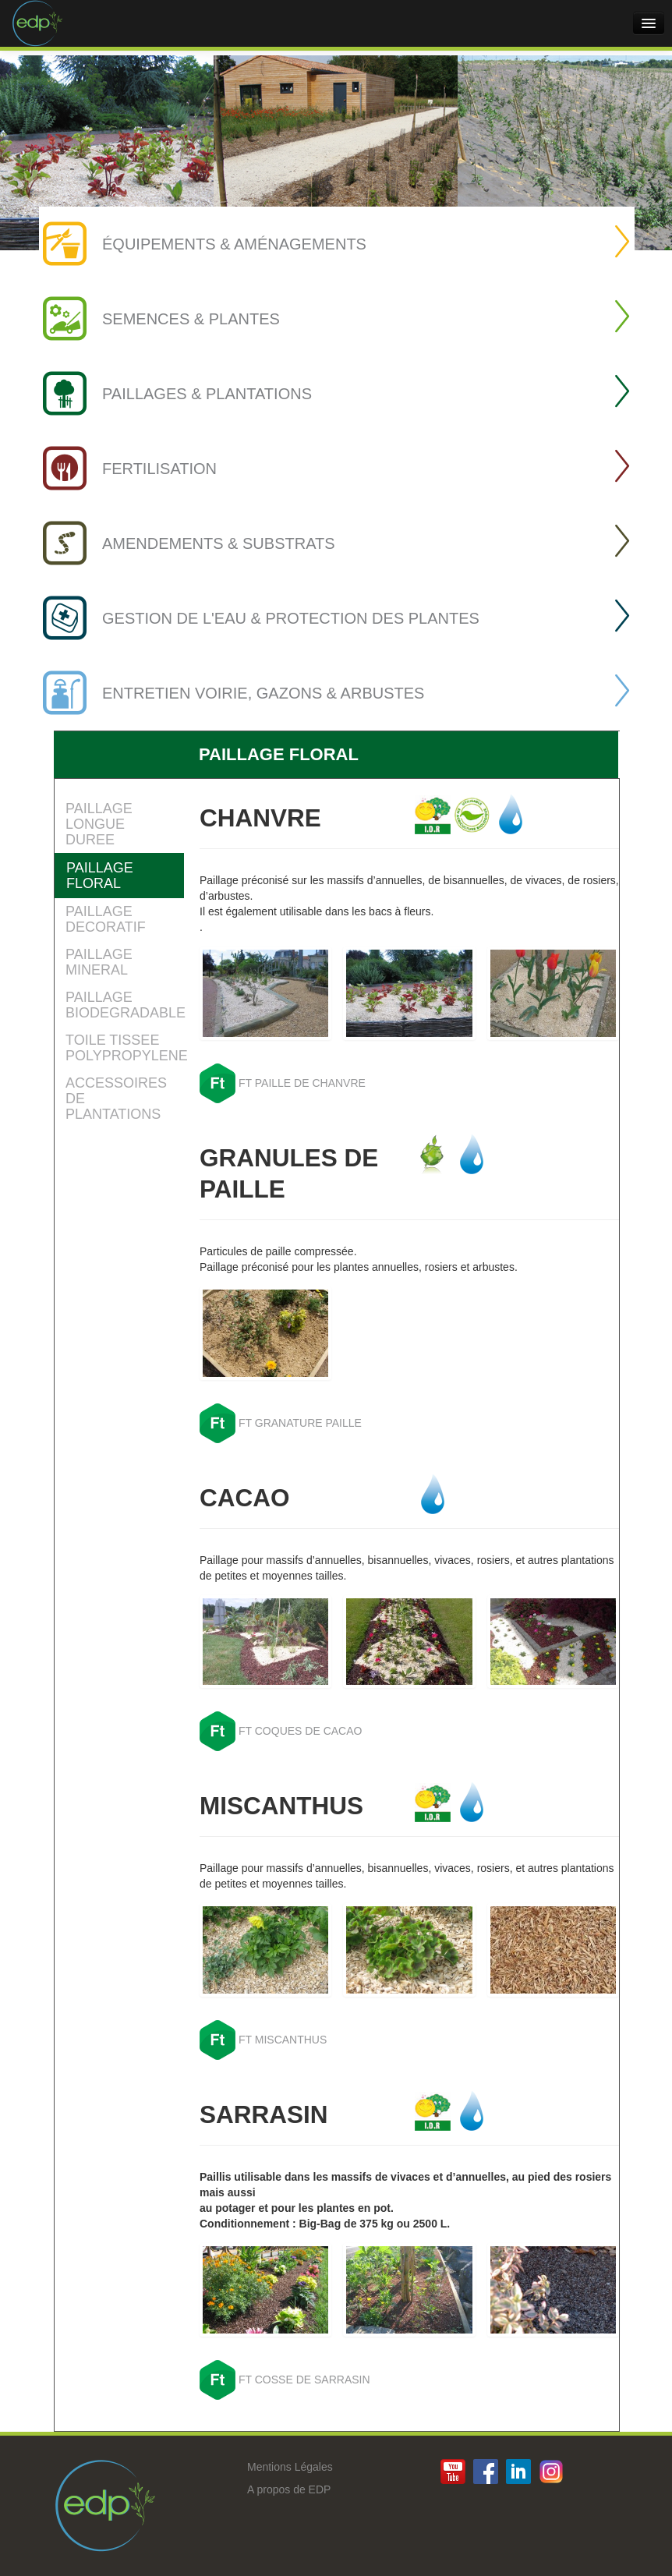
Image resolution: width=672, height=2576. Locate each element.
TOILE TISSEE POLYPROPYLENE (124, 1047)
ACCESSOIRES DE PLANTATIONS (116, 1098)
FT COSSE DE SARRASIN (304, 2379)
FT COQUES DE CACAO (300, 1731)
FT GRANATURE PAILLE (300, 1423)
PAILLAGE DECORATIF (105, 919)
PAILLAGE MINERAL (99, 962)
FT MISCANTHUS (283, 2039)
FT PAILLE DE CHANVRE (302, 1083)
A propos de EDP (289, 2489)
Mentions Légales (290, 2467)
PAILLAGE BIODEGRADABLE (124, 1005)
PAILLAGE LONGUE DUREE (99, 824)
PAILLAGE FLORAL (99, 875)
